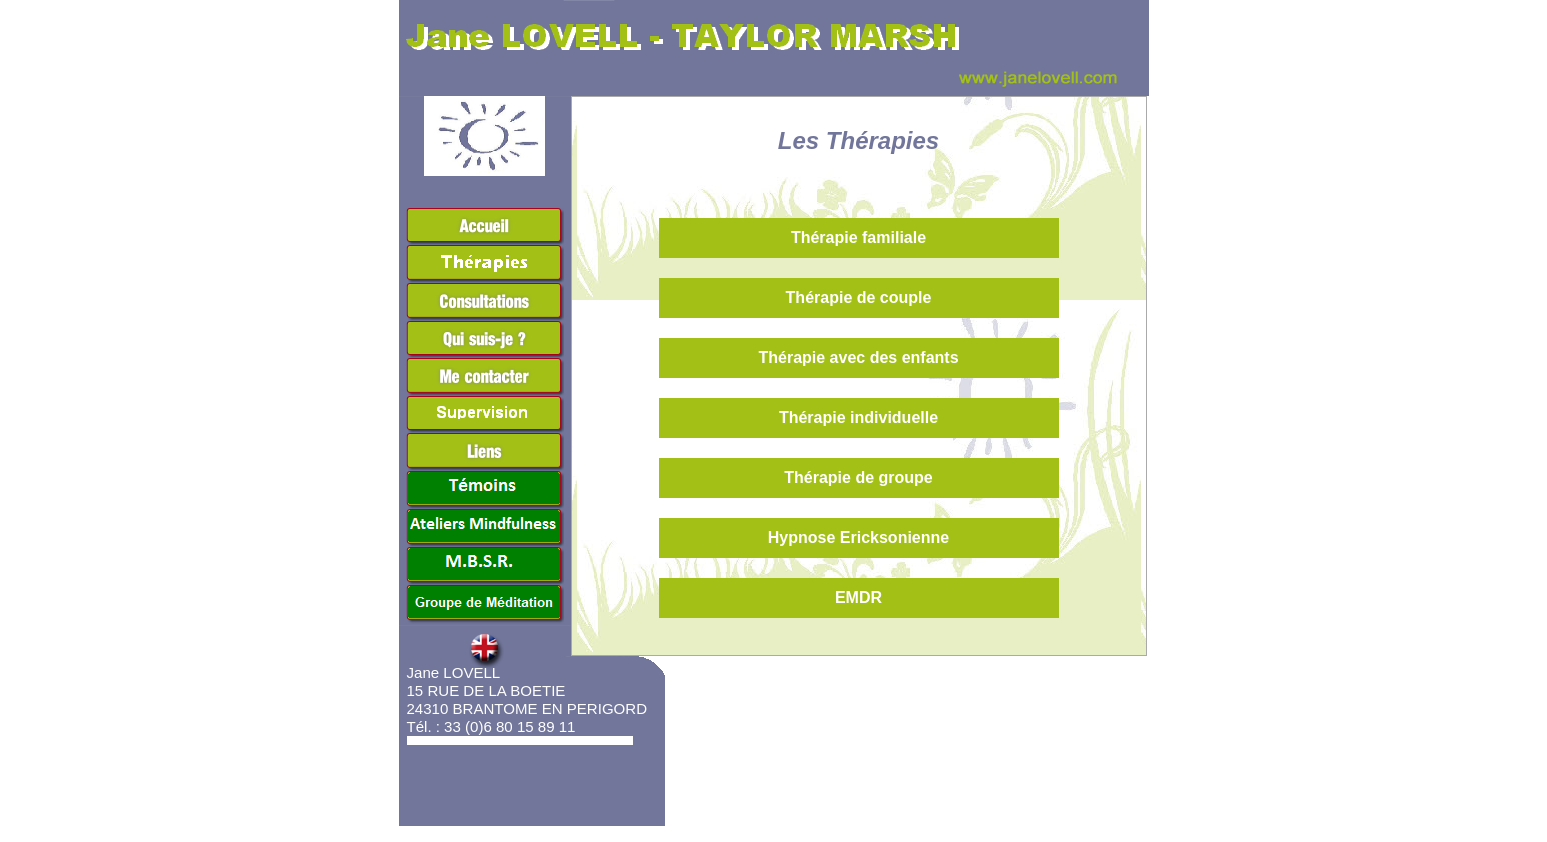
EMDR (858, 597)
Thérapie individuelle (858, 417)
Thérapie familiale (858, 237)
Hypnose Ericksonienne (858, 537)
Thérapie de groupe (858, 477)
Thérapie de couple (859, 297)
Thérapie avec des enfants (858, 357)
